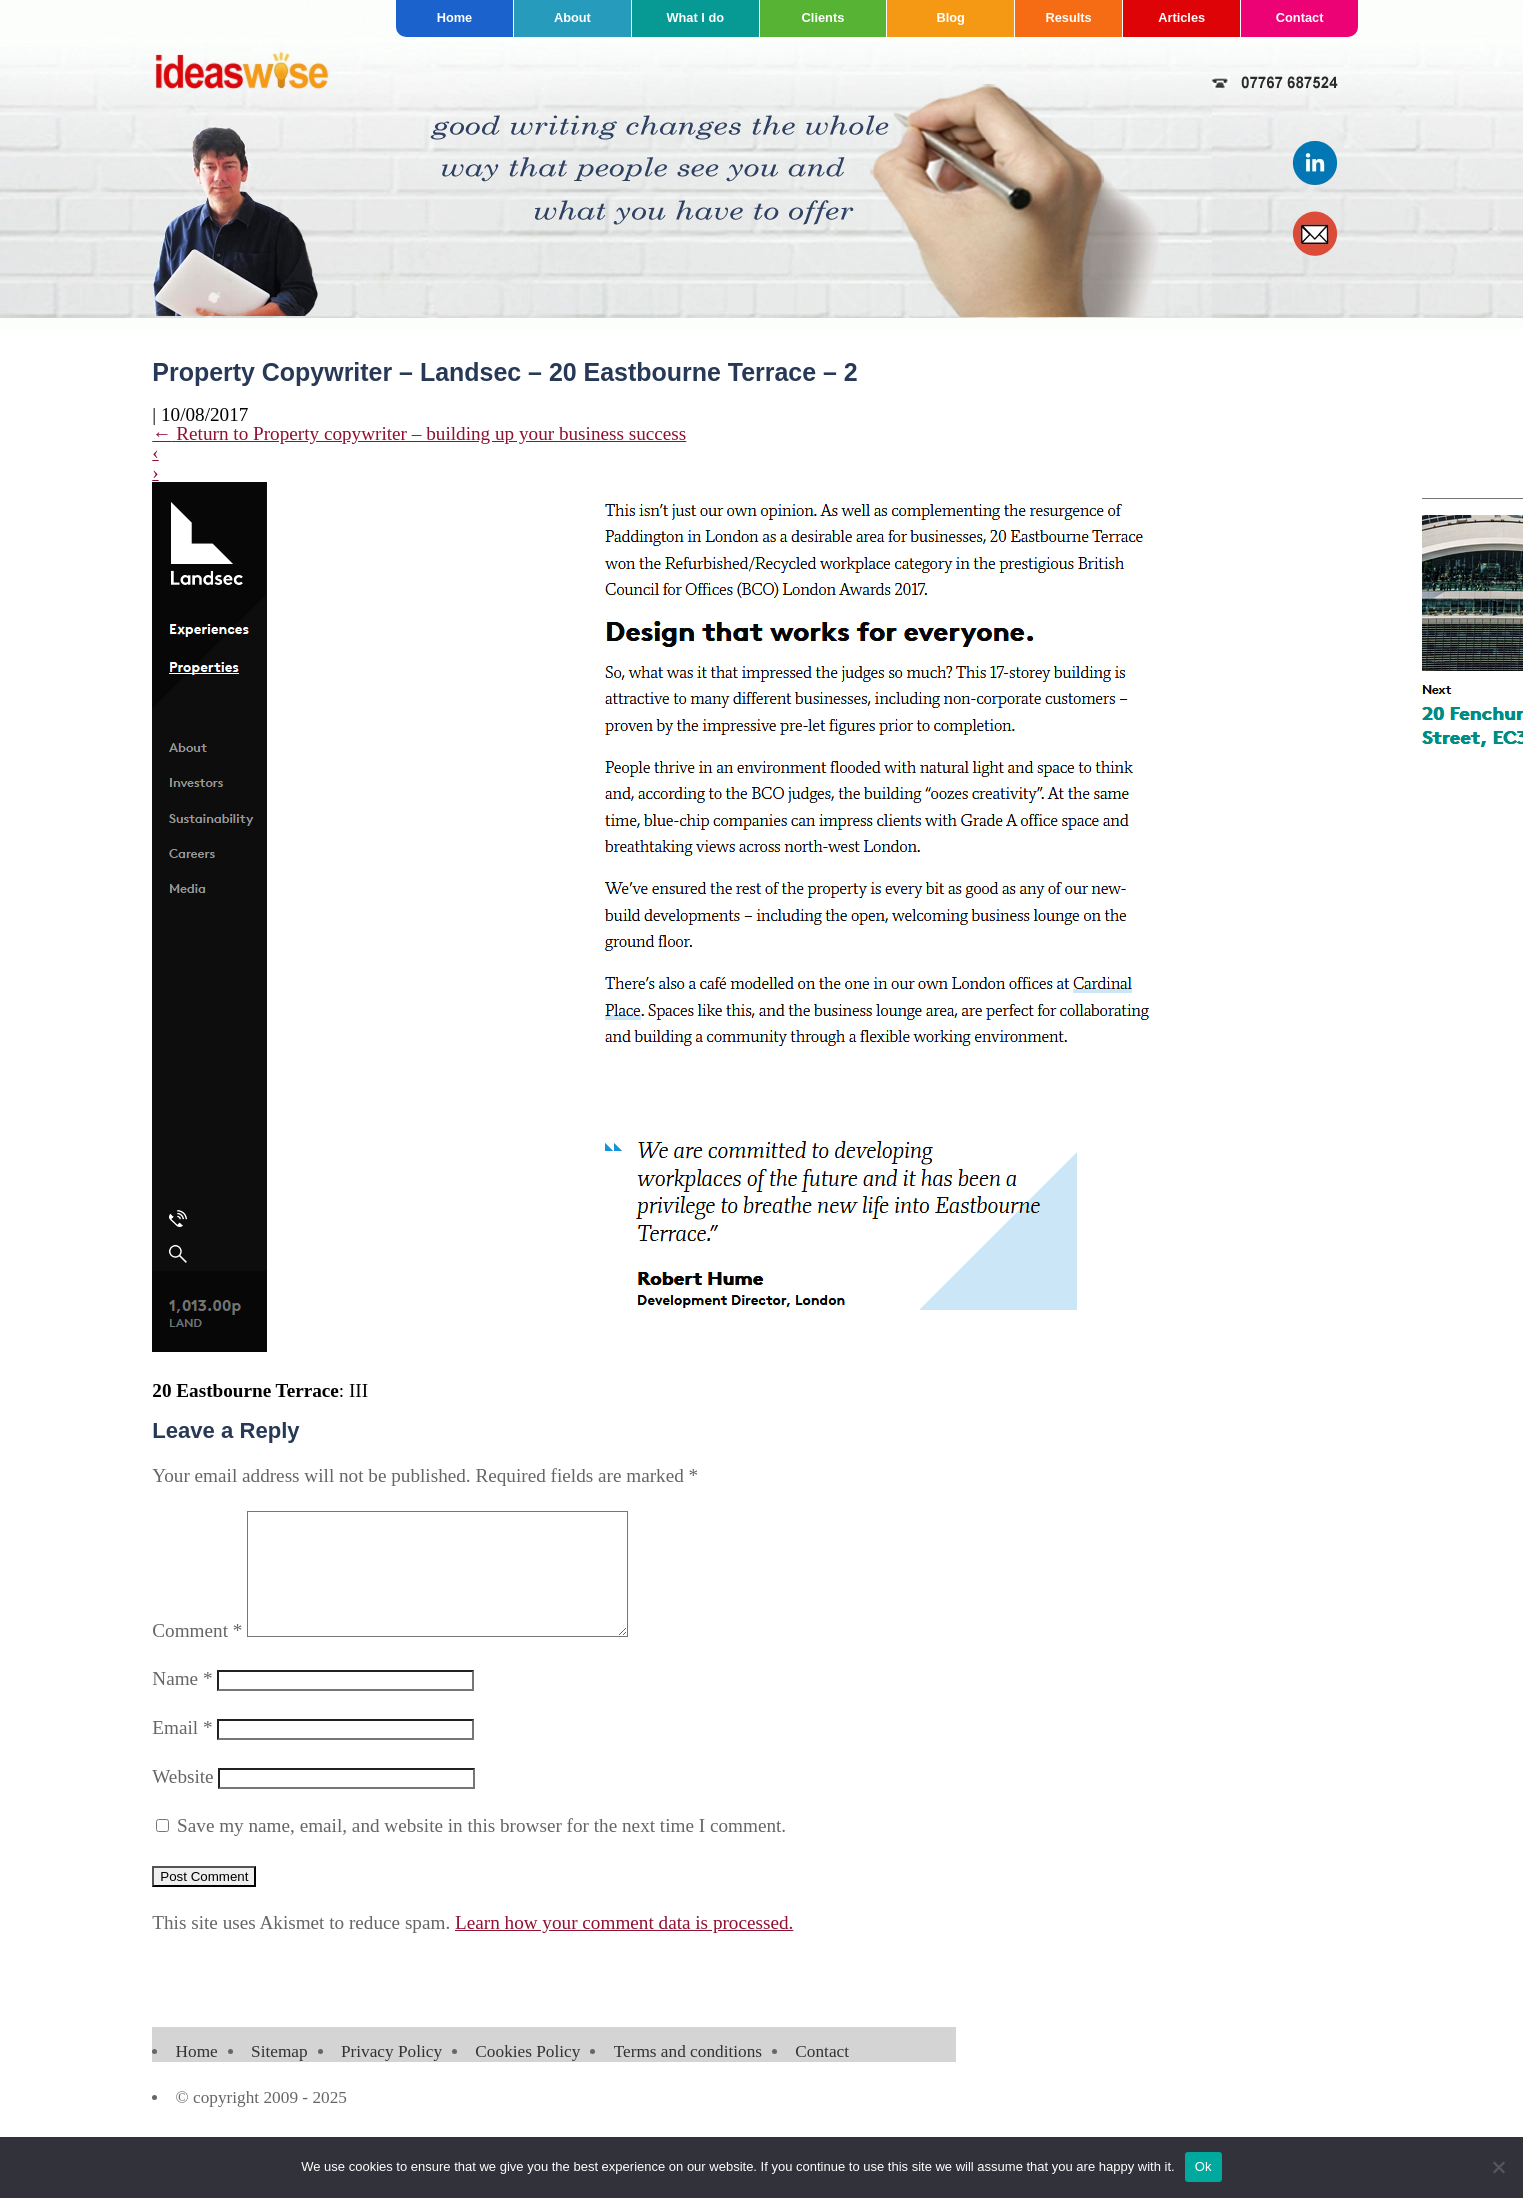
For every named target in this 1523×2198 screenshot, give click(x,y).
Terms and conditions (688, 2075)
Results (1068, 17)
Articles (1181, 17)
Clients (823, 17)
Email (182, 1751)
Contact (1300, 17)
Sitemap (279, 2075)
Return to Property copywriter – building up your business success (419, 433)
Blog (950, 17)
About (572, 17)
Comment (197, 1654)
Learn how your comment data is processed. (624, 1946)
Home (455, 17)
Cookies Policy (527, 2075)
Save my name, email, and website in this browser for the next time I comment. (481, 1849)
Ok (1203, 2166)
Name (182, 1702)
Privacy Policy (391, 2075)
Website (182, 1800)
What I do (695, 17)
